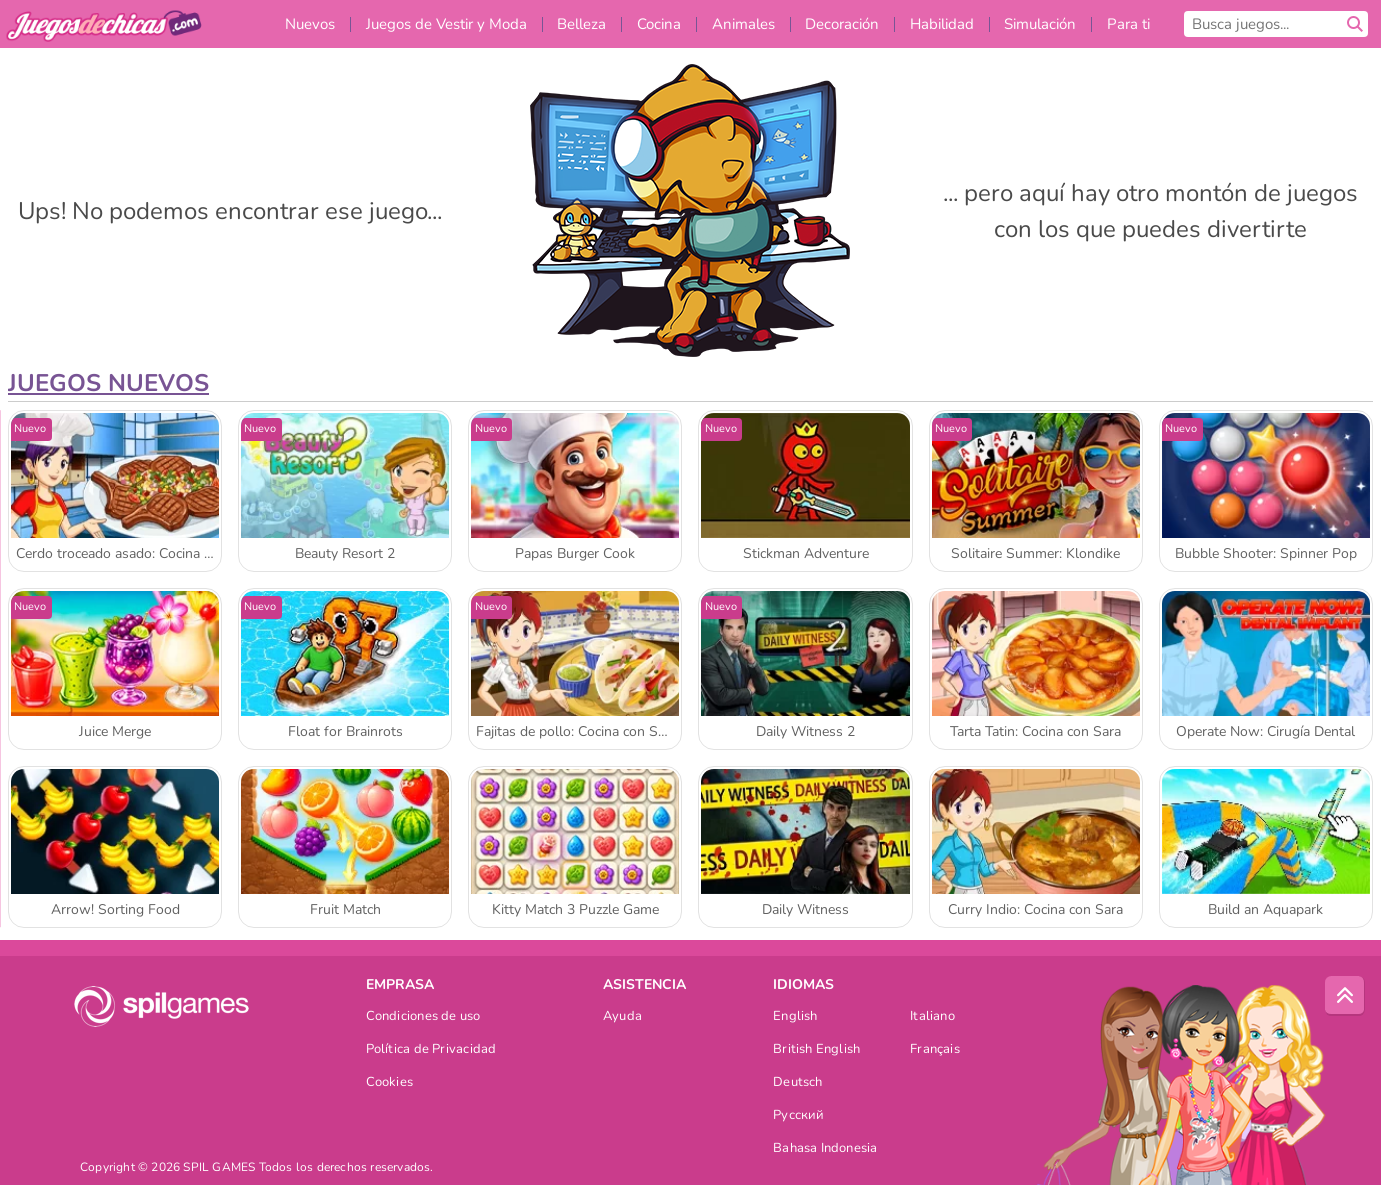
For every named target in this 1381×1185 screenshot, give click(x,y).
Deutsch (798, 1083)
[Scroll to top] (1345, 996)
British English (816, 1050)
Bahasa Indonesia (825, 1149)
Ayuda (622, 1017)
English (795, 1017)
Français (935, 1050)
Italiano (932, 1017)
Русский (799, 1116)
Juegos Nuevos (108, 383)
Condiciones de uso (423, 1017)
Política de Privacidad (431, 1050)
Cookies (390, 1083)
